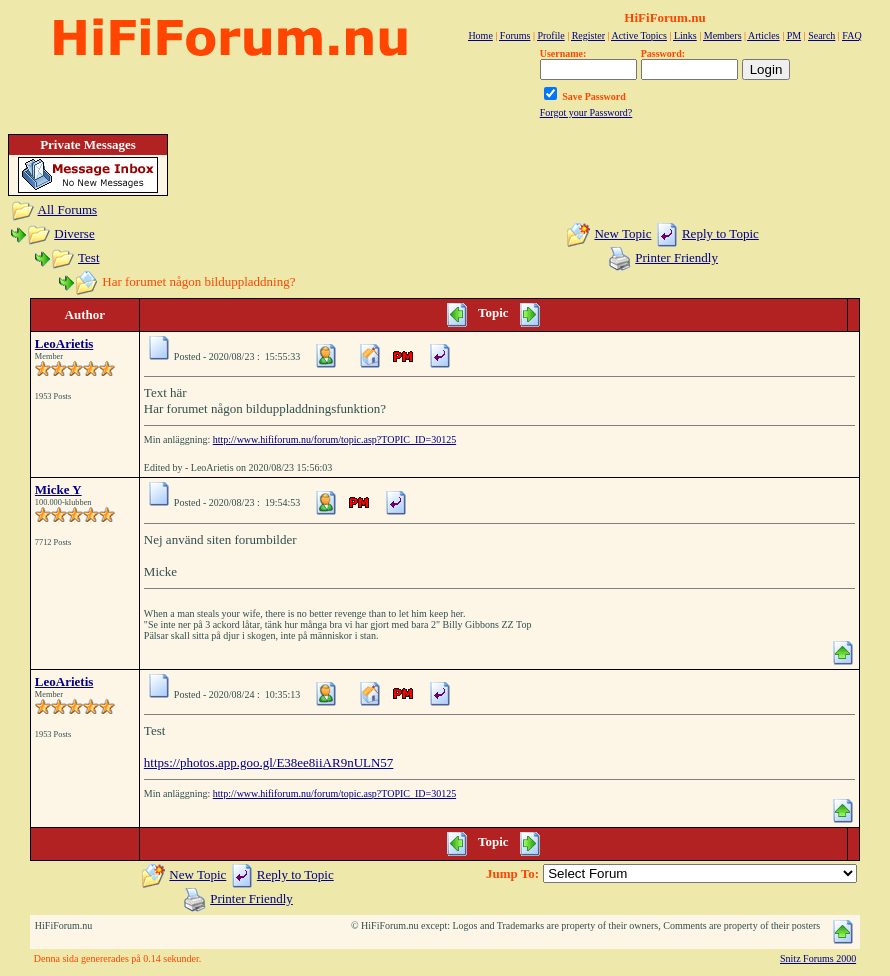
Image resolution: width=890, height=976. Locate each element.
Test (88, 257)
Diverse (74, 233)
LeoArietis (64, 343)
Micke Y (58, 489)
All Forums (68, 209)
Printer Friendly (676, 257)
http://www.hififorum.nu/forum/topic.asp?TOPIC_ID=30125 (334, 439)
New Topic (622, 233)
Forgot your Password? (586, 112)
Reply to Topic (720, 233)
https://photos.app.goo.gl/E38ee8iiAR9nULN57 (269, 762)
